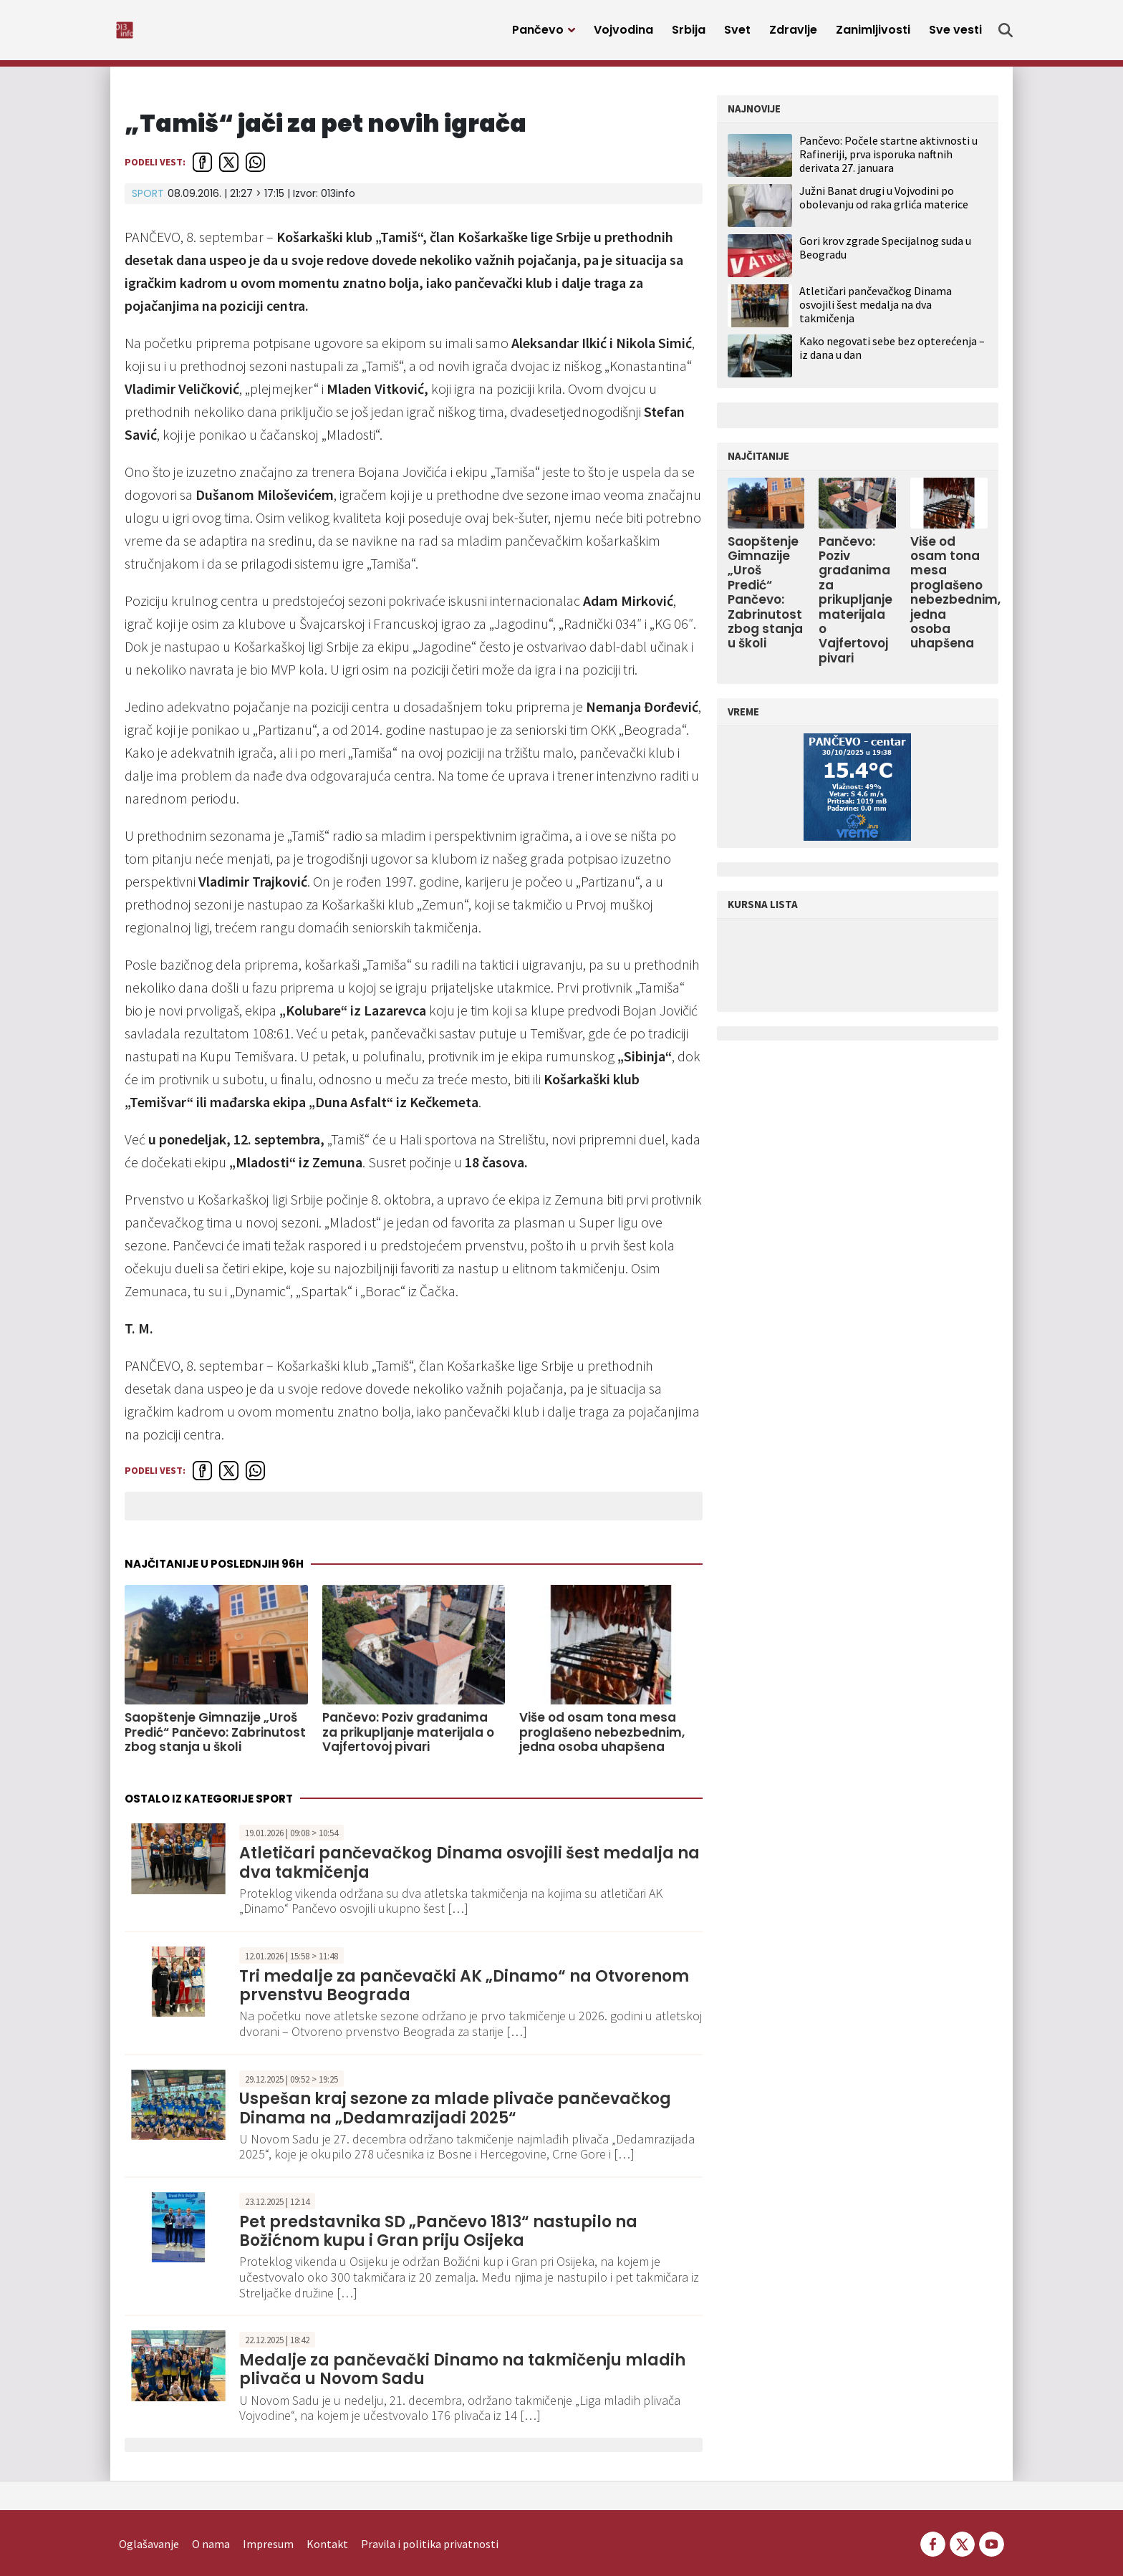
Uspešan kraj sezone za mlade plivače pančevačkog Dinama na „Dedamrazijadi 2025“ (455, 2115)
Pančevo (538, 34)
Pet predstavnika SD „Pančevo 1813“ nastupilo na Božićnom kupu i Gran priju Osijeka (438, 2239)
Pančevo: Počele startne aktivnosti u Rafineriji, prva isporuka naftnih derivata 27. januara (888, 162)
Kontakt (327, 2523)
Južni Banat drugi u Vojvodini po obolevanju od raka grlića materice (883, 205)
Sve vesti (955, 34)
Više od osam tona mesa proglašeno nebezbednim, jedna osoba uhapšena (602, 1740)
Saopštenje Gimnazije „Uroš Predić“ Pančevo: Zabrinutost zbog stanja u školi (215, 1740)
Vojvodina (623, 34)
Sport (148, 201)
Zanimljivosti (873, 34)
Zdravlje (793, 34)
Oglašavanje (149, 2523)
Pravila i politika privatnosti (429, 2523)
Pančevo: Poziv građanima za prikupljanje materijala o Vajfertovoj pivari (408, 1740)
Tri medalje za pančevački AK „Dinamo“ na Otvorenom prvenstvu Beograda (464, 1993)
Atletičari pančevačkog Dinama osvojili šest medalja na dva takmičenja (469, 1870)
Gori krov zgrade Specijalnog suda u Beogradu (885, 255)
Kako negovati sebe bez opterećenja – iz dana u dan (892, 356)
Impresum (268, 2523)
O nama (211, 2523)
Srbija (688, 34)
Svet (737, 34)
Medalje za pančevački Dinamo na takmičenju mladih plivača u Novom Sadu (462, 2377)
